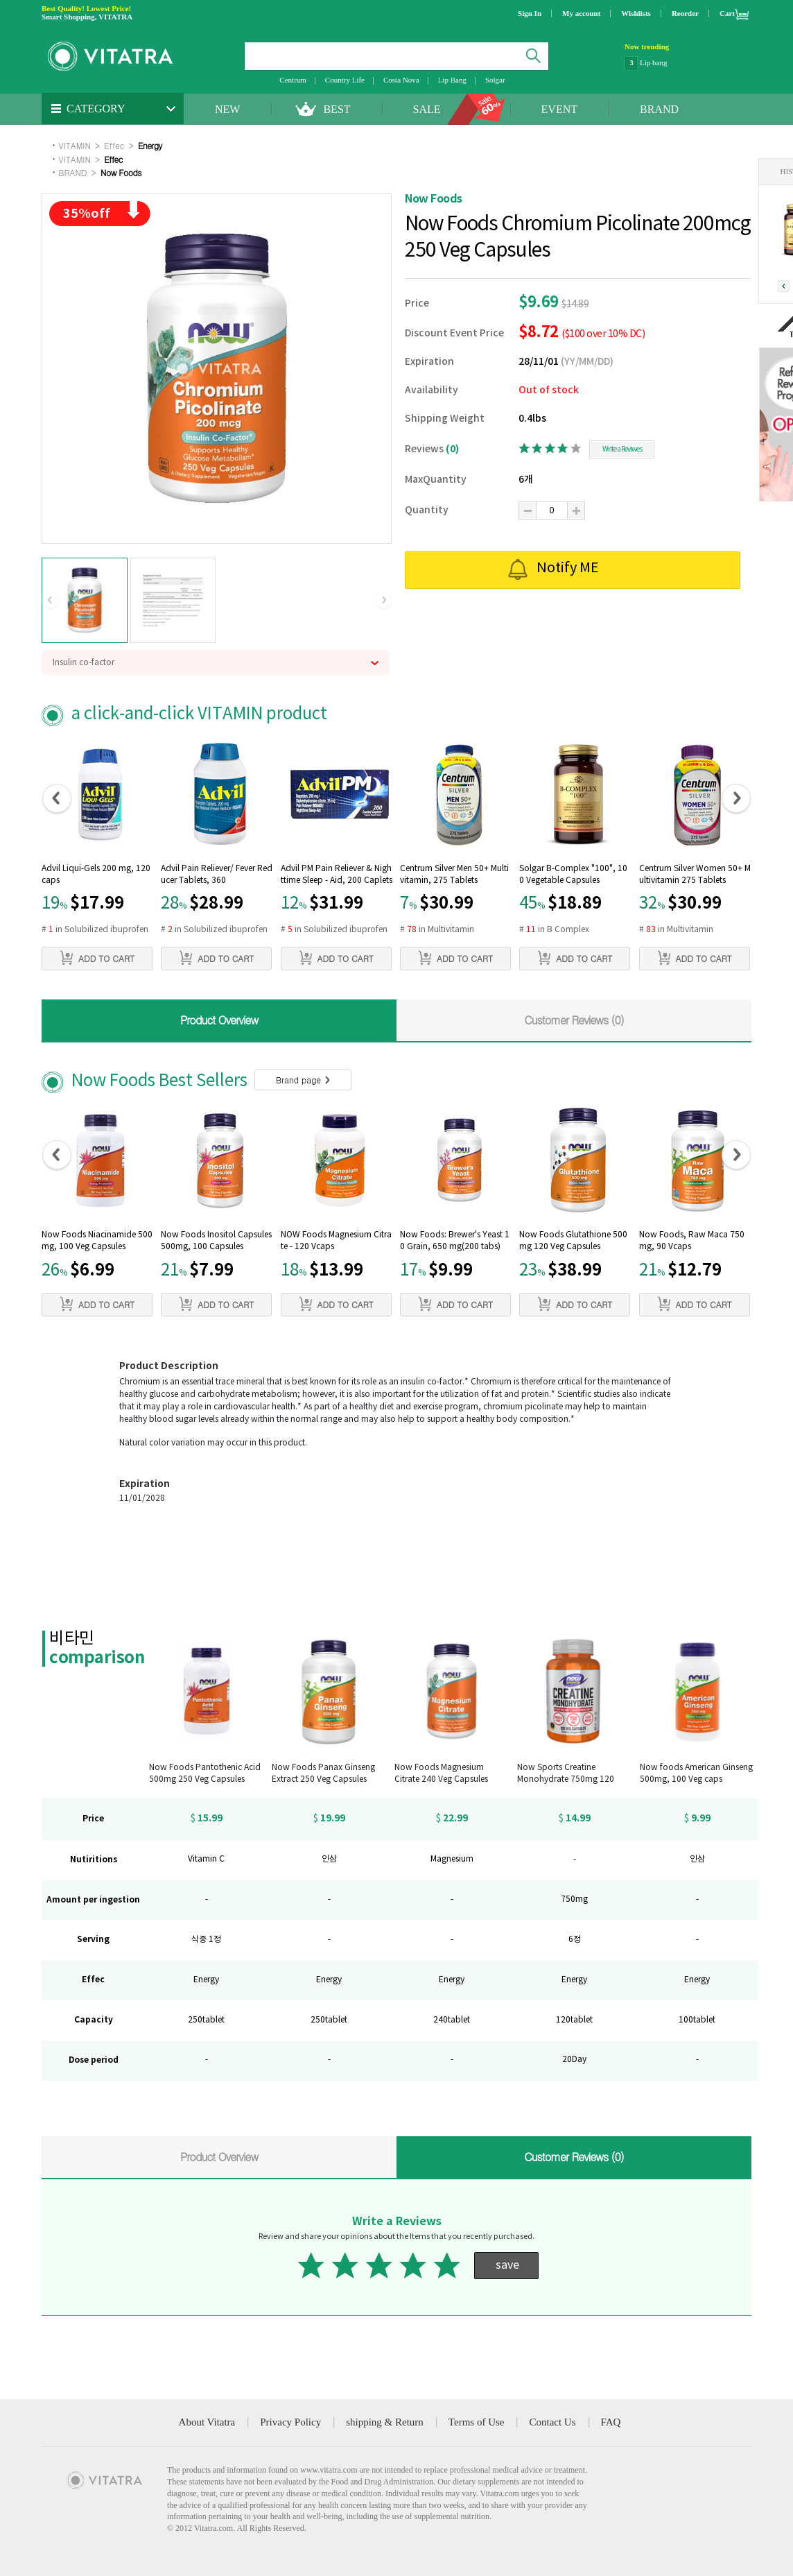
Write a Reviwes (622, 449)
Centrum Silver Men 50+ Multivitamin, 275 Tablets (454, 874)
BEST (336, 109)
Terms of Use (476, 2422)
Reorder (685, 13)
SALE (427, 109)
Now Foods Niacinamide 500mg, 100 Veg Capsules (97, 1240)
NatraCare (655, 62)
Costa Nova (401, 80)
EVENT (559, 109)
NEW (227, 109)
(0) (452, 449)
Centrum (292, 80)
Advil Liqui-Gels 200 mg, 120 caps (96, 874)
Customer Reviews (574, 1020)
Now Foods (121, 172)
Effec (114, 145)
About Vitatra (207, 2422)
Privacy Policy (290, 2422)
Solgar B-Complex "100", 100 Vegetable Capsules (573, 874)
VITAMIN (74, 145)
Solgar (495, 80)
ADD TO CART (97, 958)
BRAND (659, 109)
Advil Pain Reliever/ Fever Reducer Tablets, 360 (216, 874)
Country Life (345, 80)
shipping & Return (385, 2422)
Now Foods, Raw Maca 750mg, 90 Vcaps (691, 1240)
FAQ (611, 2422)
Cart (727, 13)
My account (581, 13)
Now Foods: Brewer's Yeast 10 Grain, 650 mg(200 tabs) (454, 1240)
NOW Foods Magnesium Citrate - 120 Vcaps (336, 1240)
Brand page (303, 1079)
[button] (50, 600)
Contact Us (552, 2422)
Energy (150, 145)
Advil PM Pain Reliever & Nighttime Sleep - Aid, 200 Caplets (336, 874)
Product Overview (219, 1020)
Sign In (529, 13)
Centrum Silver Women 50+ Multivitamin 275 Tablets (695, 874)
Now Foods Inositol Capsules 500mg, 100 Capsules (216, 1240)
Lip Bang (452, 80)
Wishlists (636, 13)
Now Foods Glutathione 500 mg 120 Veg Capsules (573, 1240)
